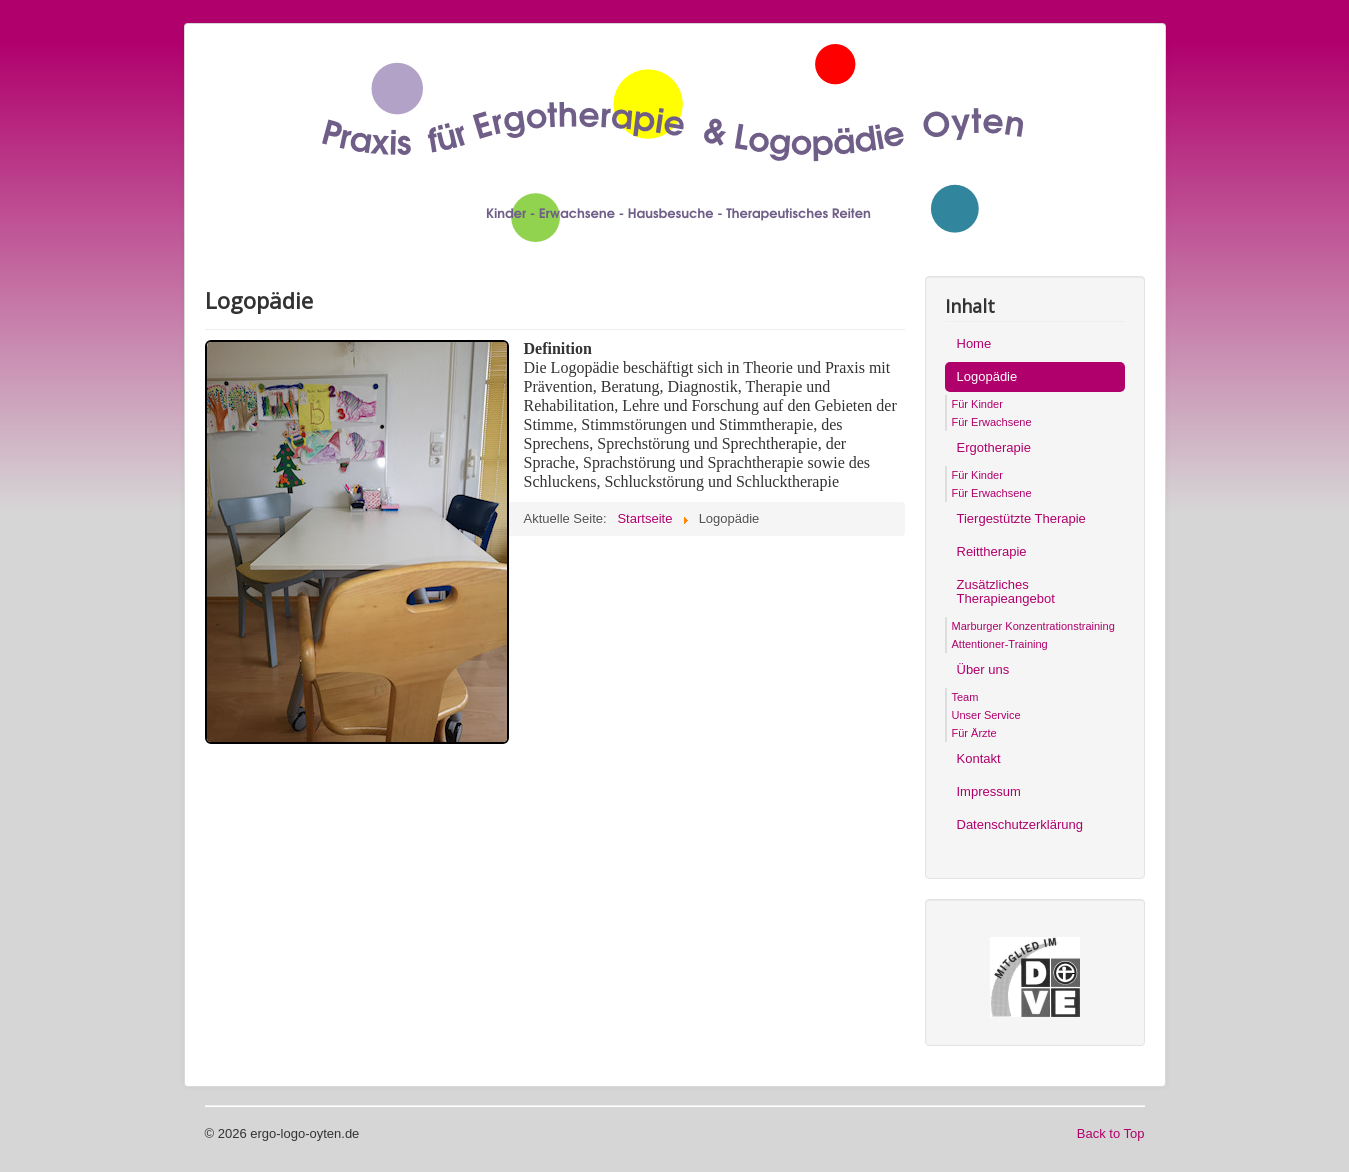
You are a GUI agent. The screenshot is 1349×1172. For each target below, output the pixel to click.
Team (965, 697)
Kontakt (979, 758)
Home (974, 343)
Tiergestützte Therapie (1021, 518)
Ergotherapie (994, 447)
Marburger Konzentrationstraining (1033, 626)
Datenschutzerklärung (1020, 824)
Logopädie (987, 376)
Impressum (989, 791)
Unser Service (986, 715)
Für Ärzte (974, 733)
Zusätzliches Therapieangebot (1006, 591)
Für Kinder (977, 404)
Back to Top (1111, 1133)
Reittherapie (992, 551)
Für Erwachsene (992, 422)
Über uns (983, 669)
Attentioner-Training (1000, 644)
